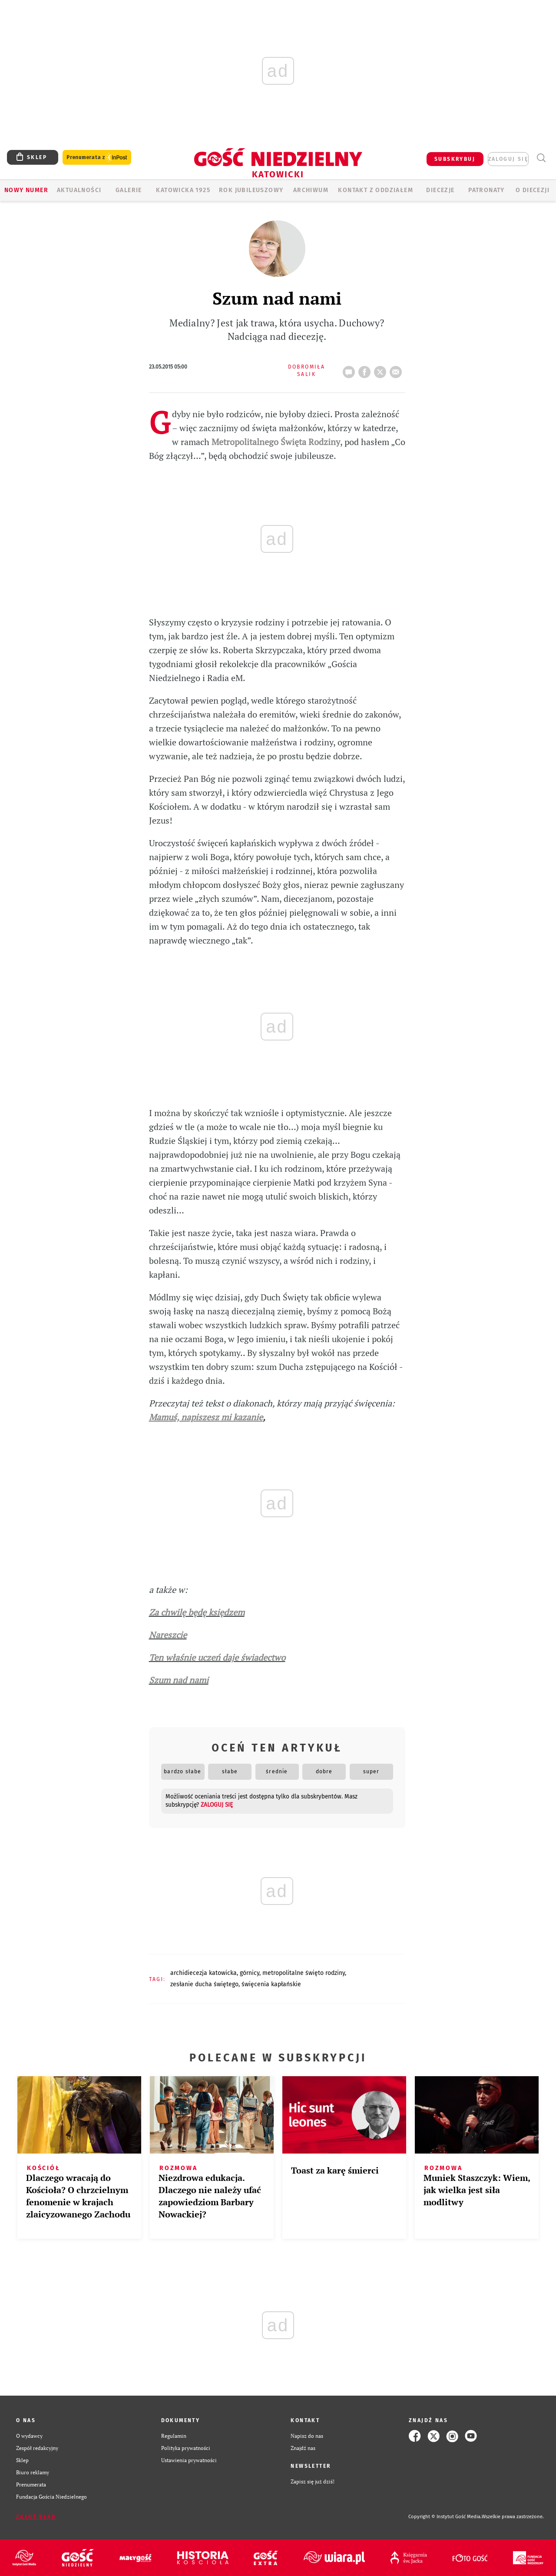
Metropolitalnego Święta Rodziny (276, 442)
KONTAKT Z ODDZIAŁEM (375, 190)
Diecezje (440, 190)
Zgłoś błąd (36, 2517)
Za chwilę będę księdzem (197, 1612)
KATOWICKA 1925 (183, 190)
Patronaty (486, 190)
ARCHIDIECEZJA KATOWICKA (203, 1973)
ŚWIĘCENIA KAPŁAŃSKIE (271, 1984)
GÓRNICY (249, 1973)
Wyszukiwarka (541, 158)
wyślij (397, 369)
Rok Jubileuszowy (251, 190)
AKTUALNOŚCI (79, 190)
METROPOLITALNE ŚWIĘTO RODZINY (303, 1973)
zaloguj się (508, 159)
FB (366, 369)
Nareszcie (168, 1635)
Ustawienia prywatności (189, 2460)
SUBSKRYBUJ (454, 159)
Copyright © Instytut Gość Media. (445, 2516)
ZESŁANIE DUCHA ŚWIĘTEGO (204, 1984)
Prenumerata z (96, 158)
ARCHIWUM (310, 190)
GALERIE (129, 190)
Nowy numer (26, 190)
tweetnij (382, 369)
